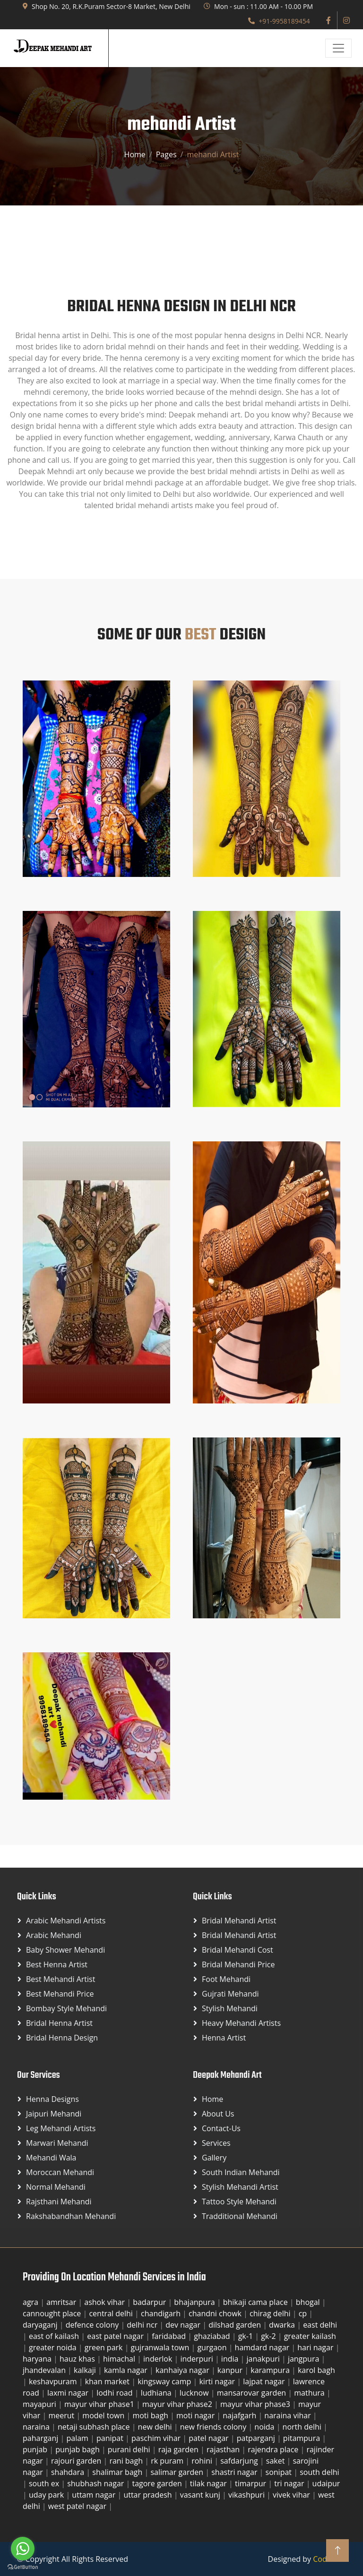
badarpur (150, 2302)
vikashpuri (247, 2495)
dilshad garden (235, 2325)
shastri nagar (235, 2472)
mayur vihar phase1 (100, 2404)
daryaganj (41, 2325)
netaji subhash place (95, 2427)
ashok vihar (105, 2302)
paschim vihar (156, 2438)
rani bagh (127, 2461)
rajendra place (274, 2449)
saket (276, 2461)
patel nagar (210, 2438)
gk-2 (269, 2336)
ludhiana (157, 2393)
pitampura (302, 2438)
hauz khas (78, 2359)
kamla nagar (126, 2370)
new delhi (156, 2427)
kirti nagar (218, 2381)
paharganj (41, 2438)
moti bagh (151, 2415)
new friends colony (214, 2427)
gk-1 (246, 2336)
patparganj (257, 2438)
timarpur (251, 2483)
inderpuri (197, 2359)
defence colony (93, 2325)
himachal (120, 2359)
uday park (47, 2495)
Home (135, 154)
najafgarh (240, 2415)
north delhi (303, 2427)
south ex (45, 2483)
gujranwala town (161, 2347)
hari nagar (316, 2347)
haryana (38, 2359)
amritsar (62, 2302)
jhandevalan (45, 2370)
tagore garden (157, 2483)
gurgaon (212, 2347)
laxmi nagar (68, 2393)
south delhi (319, 2472)
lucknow (195, 2393)
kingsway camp (165, 2381)
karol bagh (316, 2370)
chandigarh (161, 2313)
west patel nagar (78, 2506)
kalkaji (86, 2370)
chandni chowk (216, 2313)
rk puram (168, 2461)
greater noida (53, 2347)
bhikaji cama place (256, 2302)
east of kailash (55, 2336)
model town (104, 2415)
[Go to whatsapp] (23, 2548)
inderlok (158, 2359)
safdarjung (240, 2461)
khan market (108, 2381)
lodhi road (115, 2393)
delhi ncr (143, 2325)
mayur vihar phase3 (256, 2404)
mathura (310, 2393)
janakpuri (264, 2359)
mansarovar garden (252, 2393)
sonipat (280, 2472)
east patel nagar (116, 2336)
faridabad (170, 2336)
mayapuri (40, 2404)
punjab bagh (78, 2449)
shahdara (68, 2472)
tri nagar (290, 2483)
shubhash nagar (96, 2483)
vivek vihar (292, 2495)
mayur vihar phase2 (178, 2404)
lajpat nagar (264, 2381)
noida (265, 2427)
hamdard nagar (263, 2347)
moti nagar (196, 2415)
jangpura (304, 2359)
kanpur (230, 2370)
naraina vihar (288, 2415)
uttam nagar (94, 2495)
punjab (36, 2449)
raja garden (179, 2449)
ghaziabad (213, 2336)
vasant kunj (201, 2495)
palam (78, 2438)
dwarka (283, 2325)
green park (105, 2347)
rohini (202, 2461)
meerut (62, 2415)
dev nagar (183, 2325)
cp (304, 2313)
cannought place (53, 2313)
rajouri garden (77, 2461)
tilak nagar (209, 2483)
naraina (37, 2427)
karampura (271, 2370)
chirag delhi (271, 2313)
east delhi (320, 2325)
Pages (166, 154)
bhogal (309, 2302)
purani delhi (130, 2449)
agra (31, 2302)
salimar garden (177, 2472)
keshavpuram (54, 2381)
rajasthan (224, 2449)
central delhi (112, 2313)
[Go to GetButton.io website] (23, 2566)
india (231, 2359)
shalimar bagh (118, 2472)
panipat (110, 2438)
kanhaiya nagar (183, 2370)
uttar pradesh (148, 2495)
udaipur (326, 2483)
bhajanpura (195, 2302)
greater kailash (310, 2336)
